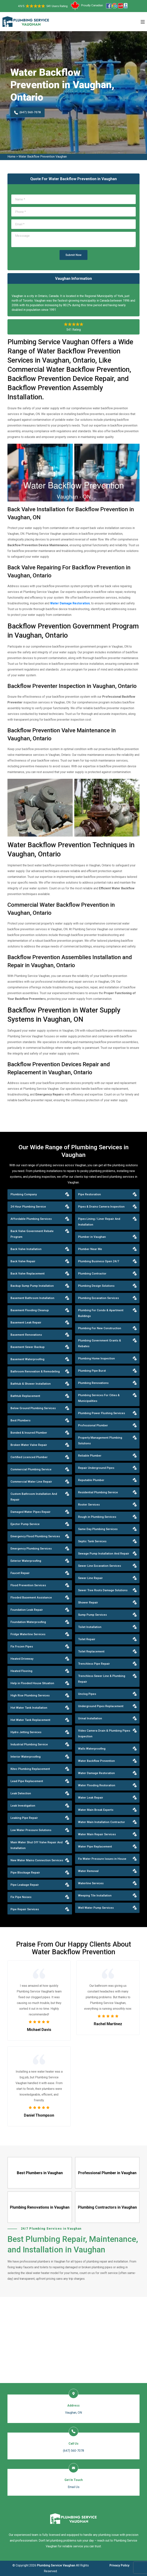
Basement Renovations (26, 1334)
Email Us (73, 2487)
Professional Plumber (93, 1425)
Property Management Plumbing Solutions (100, 1440)
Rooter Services (89, 1504)
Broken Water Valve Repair (29, 1445)
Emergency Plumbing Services (31, 1548)
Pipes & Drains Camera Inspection (101, 1206)
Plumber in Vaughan (92, 1237)
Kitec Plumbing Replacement (30, 1769)
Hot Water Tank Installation (29, 1707)
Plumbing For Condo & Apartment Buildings (100, 1313)
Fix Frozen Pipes (22, 1646)
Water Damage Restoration (96, 1773)
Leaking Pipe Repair (24, 1818)
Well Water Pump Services (96, 1907)
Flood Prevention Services (28, 1585)
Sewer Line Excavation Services (99, 1566)
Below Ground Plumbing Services (33, 1408)
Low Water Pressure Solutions (31, 1830)
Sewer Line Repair (90, 1578)
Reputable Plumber (91, 1480)
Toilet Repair (86, 1639)
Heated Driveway (22, 1658)
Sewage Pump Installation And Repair (103, 1553)
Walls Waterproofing (91, 1748)
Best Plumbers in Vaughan (40, 2173)
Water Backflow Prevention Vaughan (43, 156)
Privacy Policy (119, 2565)
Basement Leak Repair (26, 1322)
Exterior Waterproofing (26, 1561)
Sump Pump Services (92, 1614)
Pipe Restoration (89, 1194)
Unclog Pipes (87, 1694)
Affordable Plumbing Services (31, 1219)
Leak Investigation (23, 1805)
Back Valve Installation (26, 1249)
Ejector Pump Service (25, 1524)
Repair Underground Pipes (96, 1468)
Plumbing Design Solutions (96, 1286)
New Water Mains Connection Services (37, 1860)
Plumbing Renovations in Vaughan (39, 2207)
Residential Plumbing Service (98, 1492)
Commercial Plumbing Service (31, 1469)
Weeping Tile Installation (95, 1895)
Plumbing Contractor (92, 1273)
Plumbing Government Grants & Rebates (99, 1343)
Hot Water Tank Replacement (30, 1720)
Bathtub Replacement (25, 1396)
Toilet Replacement (91, 1651)
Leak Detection (21, 1793)
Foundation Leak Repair (27, 1610)
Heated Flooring (21, 1671)
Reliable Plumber (89, 1455)
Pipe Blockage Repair (25, 1872)
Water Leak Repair (90, 1797)
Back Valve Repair (23, 1261)
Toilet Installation (89, 1627)
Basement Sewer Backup (28, 1347)
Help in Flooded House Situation (32, 1683)
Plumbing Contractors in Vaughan (107, 2207)
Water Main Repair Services (97, 1834)
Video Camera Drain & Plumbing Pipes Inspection (104, 1733)
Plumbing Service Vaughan (56, 2565)
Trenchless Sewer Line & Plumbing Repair (101, 1678)
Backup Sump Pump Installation (32, 1286)
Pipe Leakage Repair (25, 1885)
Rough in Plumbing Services (97, 1517)
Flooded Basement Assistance (31, 1597)
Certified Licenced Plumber (29, 1457)
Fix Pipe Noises (21, 1897)
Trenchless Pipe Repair (94, 1663)
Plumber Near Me (90, 1249)
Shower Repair (88, 1602)
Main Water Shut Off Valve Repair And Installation (37, 1845)
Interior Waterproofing (26, 1756)
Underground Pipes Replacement (100, 1706)
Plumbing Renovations (93, 1383)
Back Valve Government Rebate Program (32, 1234)
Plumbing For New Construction (99, 1328)
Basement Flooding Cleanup (30, 1310)
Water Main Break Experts (95, 1810)
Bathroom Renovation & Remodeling (35, 1371)
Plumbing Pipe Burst (92, 1370)
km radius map (73, 2340)
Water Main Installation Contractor (101, 1822)
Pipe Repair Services (25, 1909)
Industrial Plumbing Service (29, 1744)
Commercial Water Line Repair (31, 1481)
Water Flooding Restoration (96, 1785)
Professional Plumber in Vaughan (107, 2173)
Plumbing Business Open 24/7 (98, 1261)
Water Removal (88, 1871)
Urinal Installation (90, 1718)
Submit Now (73, 255)
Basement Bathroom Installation (32, 1298)
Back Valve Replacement (28, 1273)
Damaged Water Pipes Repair (31, 1512)
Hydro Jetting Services (26, 1732)
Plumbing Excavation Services (98, 1298)
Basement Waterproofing (27, 1359)
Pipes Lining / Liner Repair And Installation (99, 1221)
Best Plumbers (20, 1420)
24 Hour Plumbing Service (28, 1206)
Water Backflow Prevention (96, 1761)
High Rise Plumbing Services (30, 1695)
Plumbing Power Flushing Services (101, 1413)
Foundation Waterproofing (28, 1622)
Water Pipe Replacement (95, 1846)
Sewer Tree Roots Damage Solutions (102, 1590)
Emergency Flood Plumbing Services (35, 1536)
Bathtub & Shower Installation (31, 1383)
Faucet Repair (20, 1573)
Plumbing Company (24, 1194)
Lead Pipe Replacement (27, 1781)
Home (11, 156)
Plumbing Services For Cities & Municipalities (99, 1398)
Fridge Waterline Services (28, 1634)
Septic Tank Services (92, 1541)
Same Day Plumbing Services (98, 1529)
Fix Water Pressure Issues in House (102, 1859)
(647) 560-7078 (27, 113)
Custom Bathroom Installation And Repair (34, 1496)
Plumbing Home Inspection (96, 1358)
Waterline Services (91, 1883)
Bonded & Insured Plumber (29, 1432)
